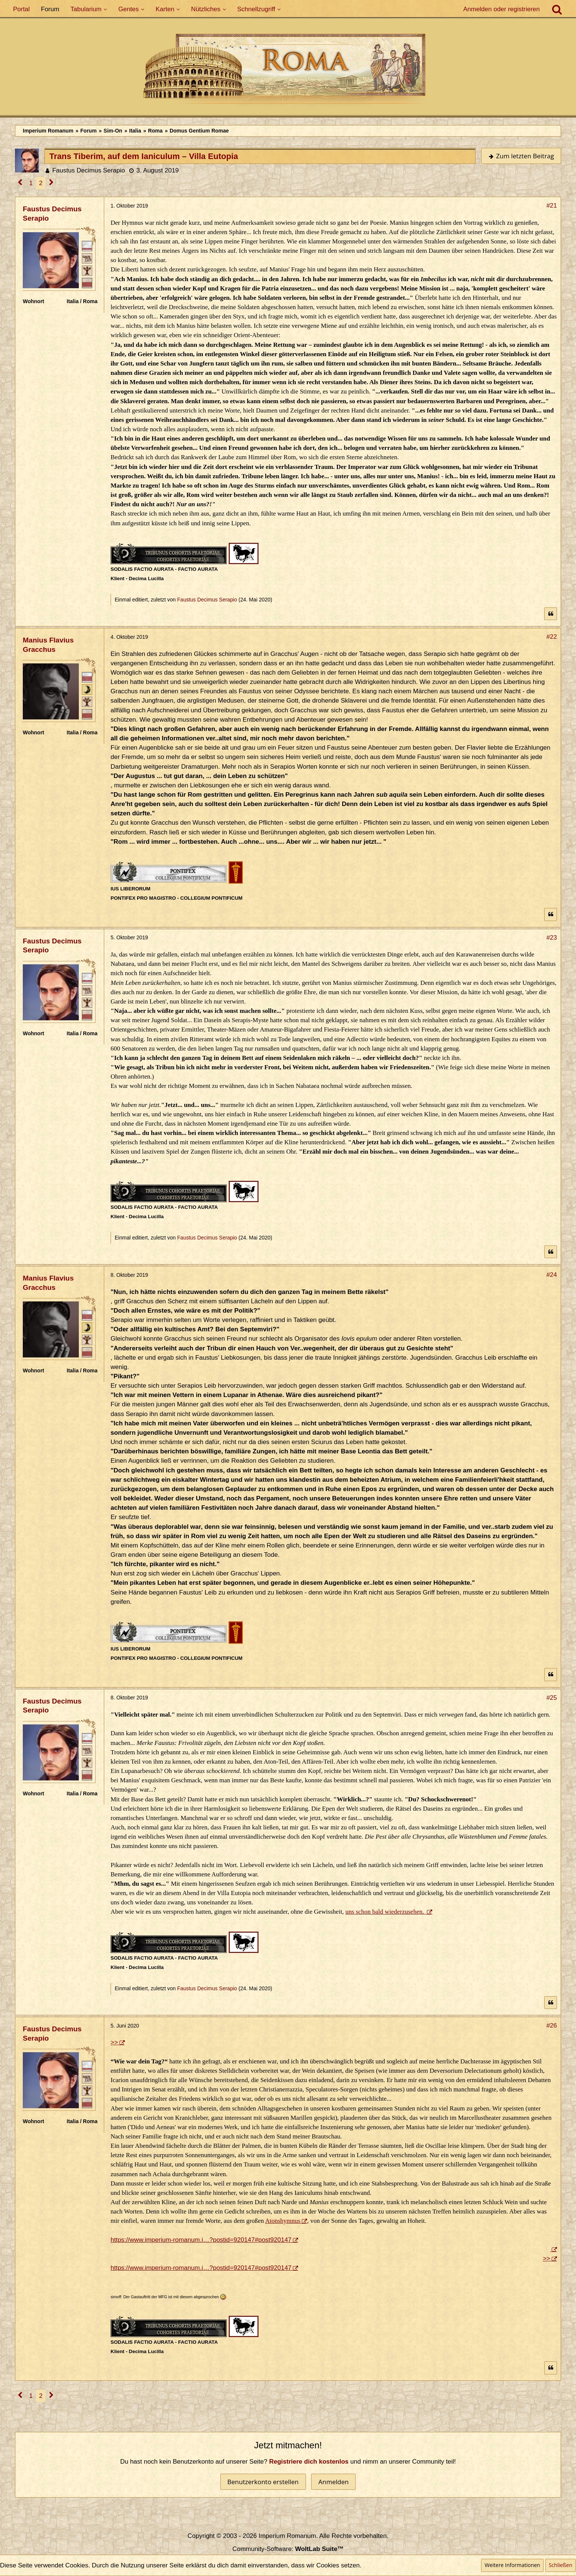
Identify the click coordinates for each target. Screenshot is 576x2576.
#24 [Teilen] (551, 1274)
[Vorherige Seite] (20, 183)
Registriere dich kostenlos (309, 2461)
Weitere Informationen (512, 2565)
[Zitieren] (550, 613)
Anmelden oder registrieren (501, 9)
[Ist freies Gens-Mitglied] (87, 270)
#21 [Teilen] (551, 205)
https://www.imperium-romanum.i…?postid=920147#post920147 (201, 2239)
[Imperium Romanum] (288, 70)
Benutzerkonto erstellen (263, 2481)
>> (114, 2042)
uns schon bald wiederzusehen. (386, 1911)
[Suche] (557, 9)
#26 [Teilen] (551, 2025)
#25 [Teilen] (551, 1697)
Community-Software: (288, 2548)
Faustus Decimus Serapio (88, 170)
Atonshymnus (282, 2220)
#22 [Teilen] (551, 636)
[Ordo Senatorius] (87, 283)
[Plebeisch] (87, 258)
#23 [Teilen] (551, 937)
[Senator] (87, 677)
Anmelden (333, 2481)
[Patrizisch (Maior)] (87, 689)
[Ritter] (87, 246)
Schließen (560, 2565)
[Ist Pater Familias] (87, 701)
